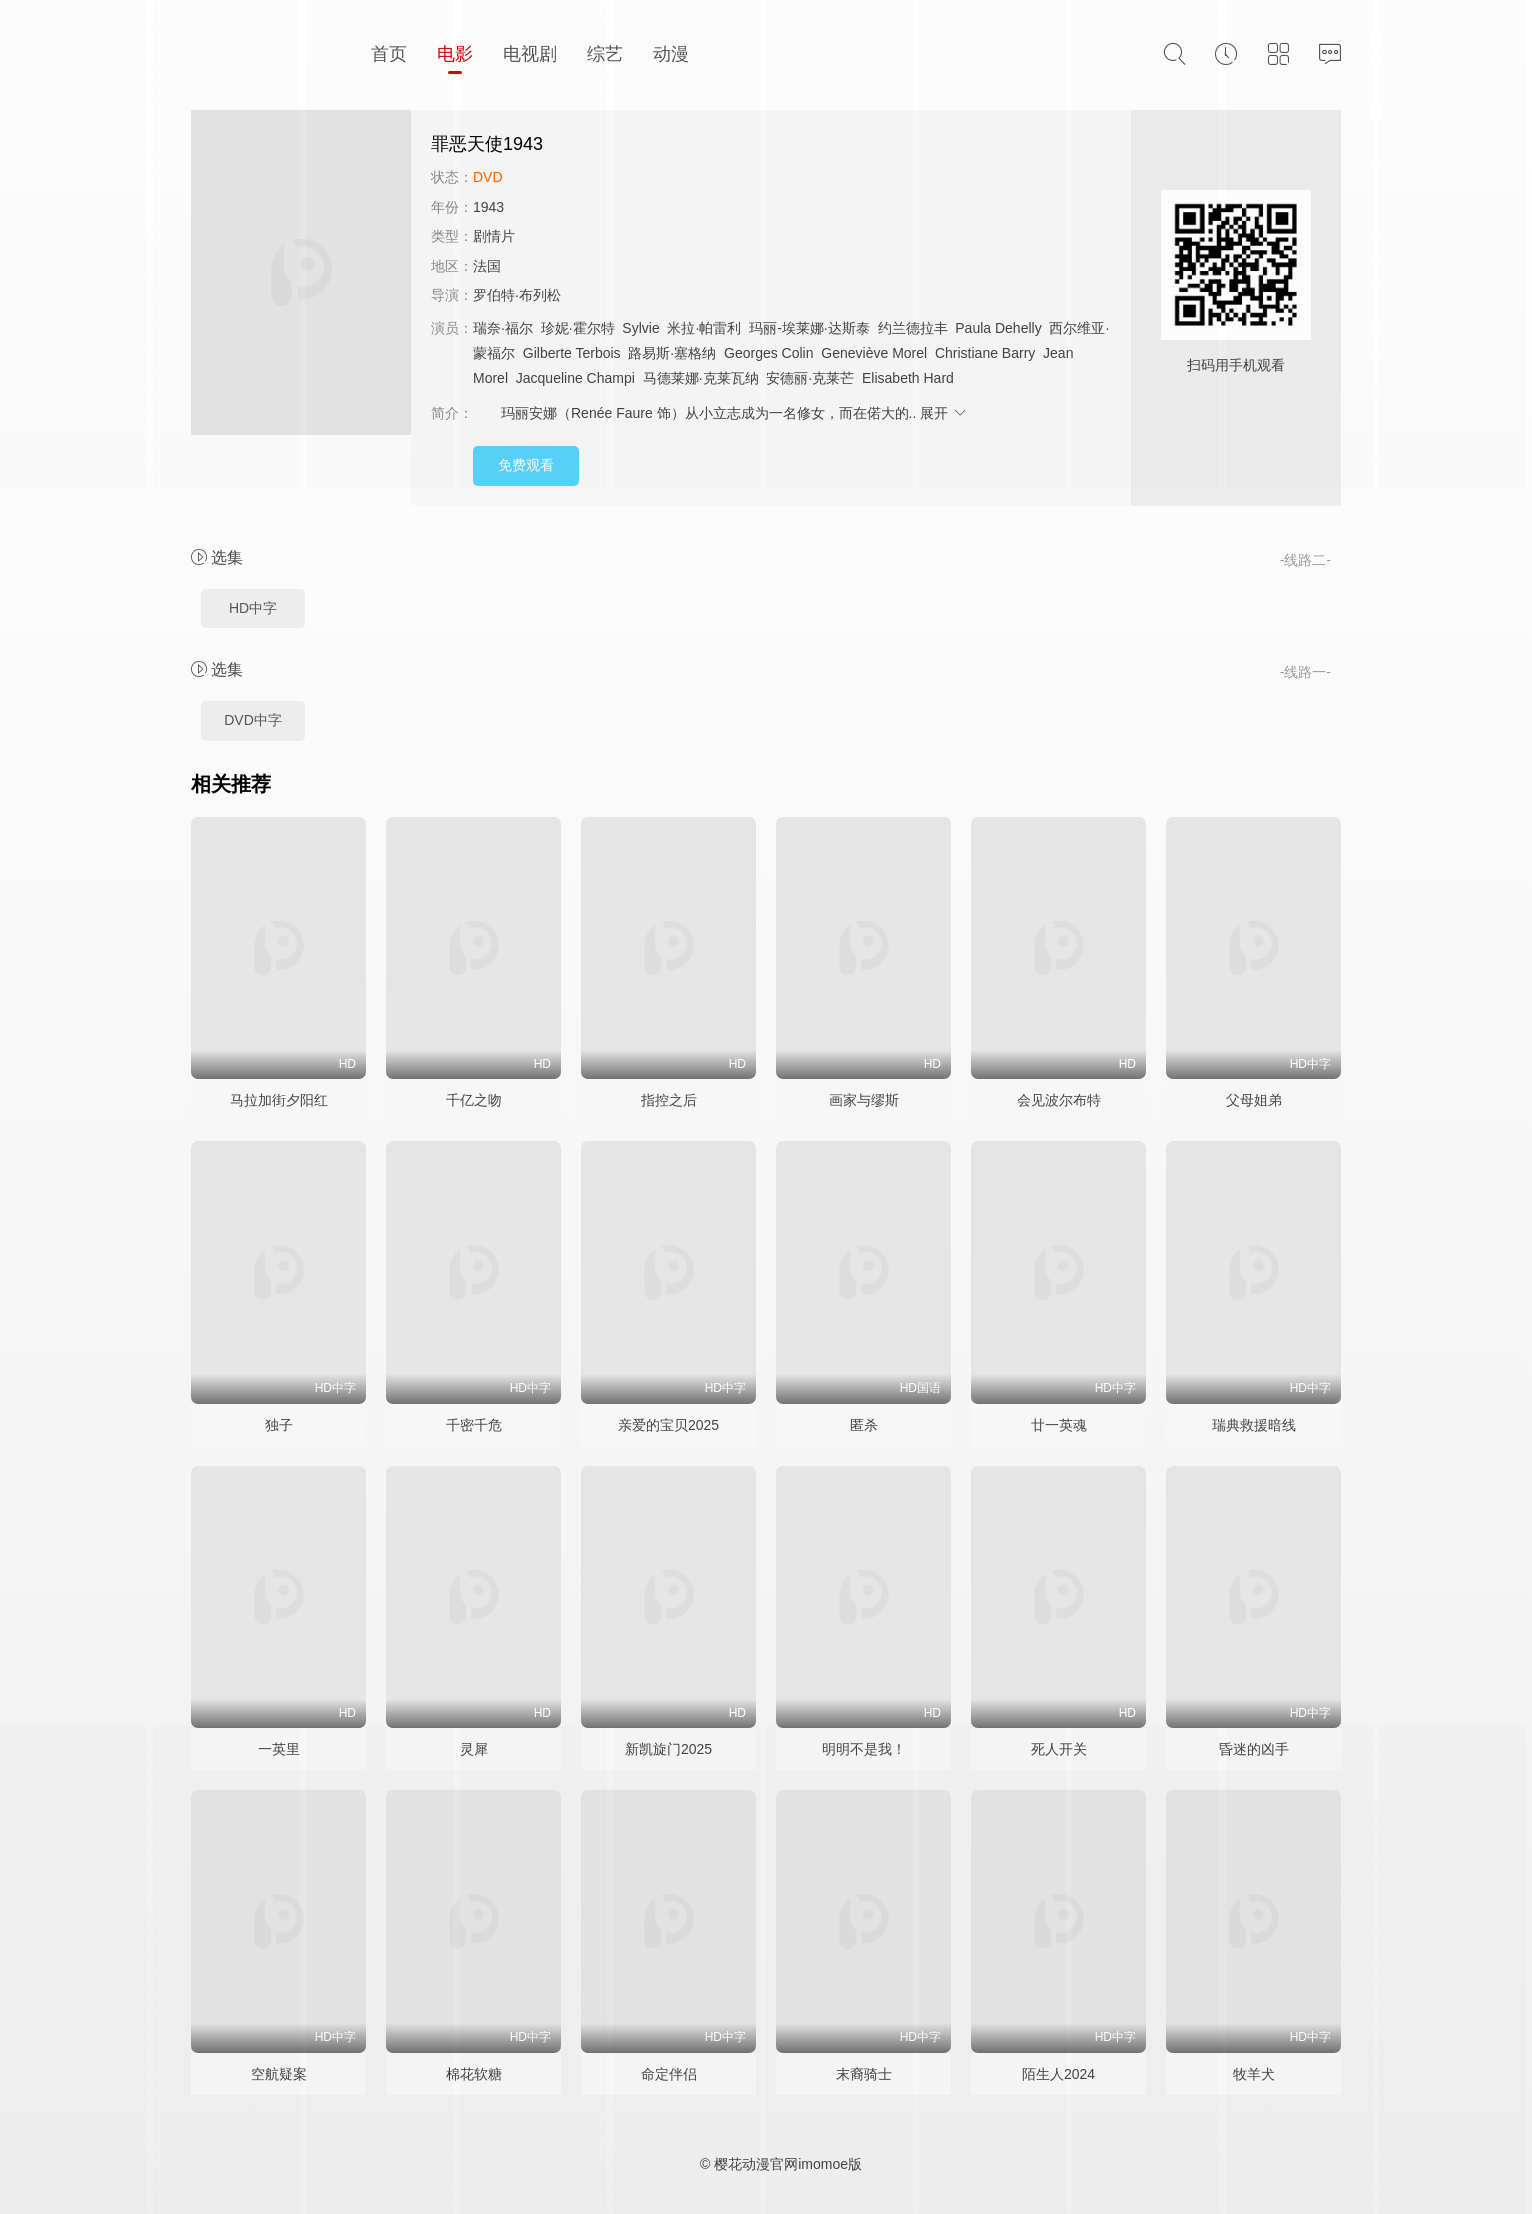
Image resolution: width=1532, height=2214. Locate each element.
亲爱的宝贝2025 (668, 1425)
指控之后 (669, 1100)
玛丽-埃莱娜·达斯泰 (809, 328)
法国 (487, 266)
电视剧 (530, 54)
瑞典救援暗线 (1254, 1425)
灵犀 (474, 1749)
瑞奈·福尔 (503, 328)
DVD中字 (253, 720)
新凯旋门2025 (668, 1749)
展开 (944, 413)
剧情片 (494, 236)
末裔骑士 (864, 2074)
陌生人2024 (1058, 2074)
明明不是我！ (864, 1749)
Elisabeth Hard (908, 378)
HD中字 (253, 608)
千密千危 (474, 1425)
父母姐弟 (1254, 1100)
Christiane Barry (985, 353)
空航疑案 (279, 2074)
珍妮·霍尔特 (578, 328)
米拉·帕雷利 (704, 328)
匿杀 (864, 1425)
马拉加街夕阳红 (279, 1100)
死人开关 (1059, 1749)
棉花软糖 (474, 2074)
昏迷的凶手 (1254, 1749)
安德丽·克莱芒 (810, 378)
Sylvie (640, 328)
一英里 (279, 1749)
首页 (389, 54)
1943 (488, 207)
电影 (455, 54)
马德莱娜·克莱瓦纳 (701, 378)
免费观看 (526, 465)
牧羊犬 (1254, 2074)
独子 (279, 1425)
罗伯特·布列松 (517, 295)
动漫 (671, 54)
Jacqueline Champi (575, 378)
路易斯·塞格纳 (672, 353)
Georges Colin (769, 353)
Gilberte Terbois (572, 353)
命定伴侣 (669, 2074)
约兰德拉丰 (913, 328)
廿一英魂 (1059, 1425)
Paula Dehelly (998, 328)
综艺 (605, 54)
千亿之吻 (474, 1100)
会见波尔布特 (1059, 1100)
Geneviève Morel (874, 353)
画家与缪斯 (864, 1100)
